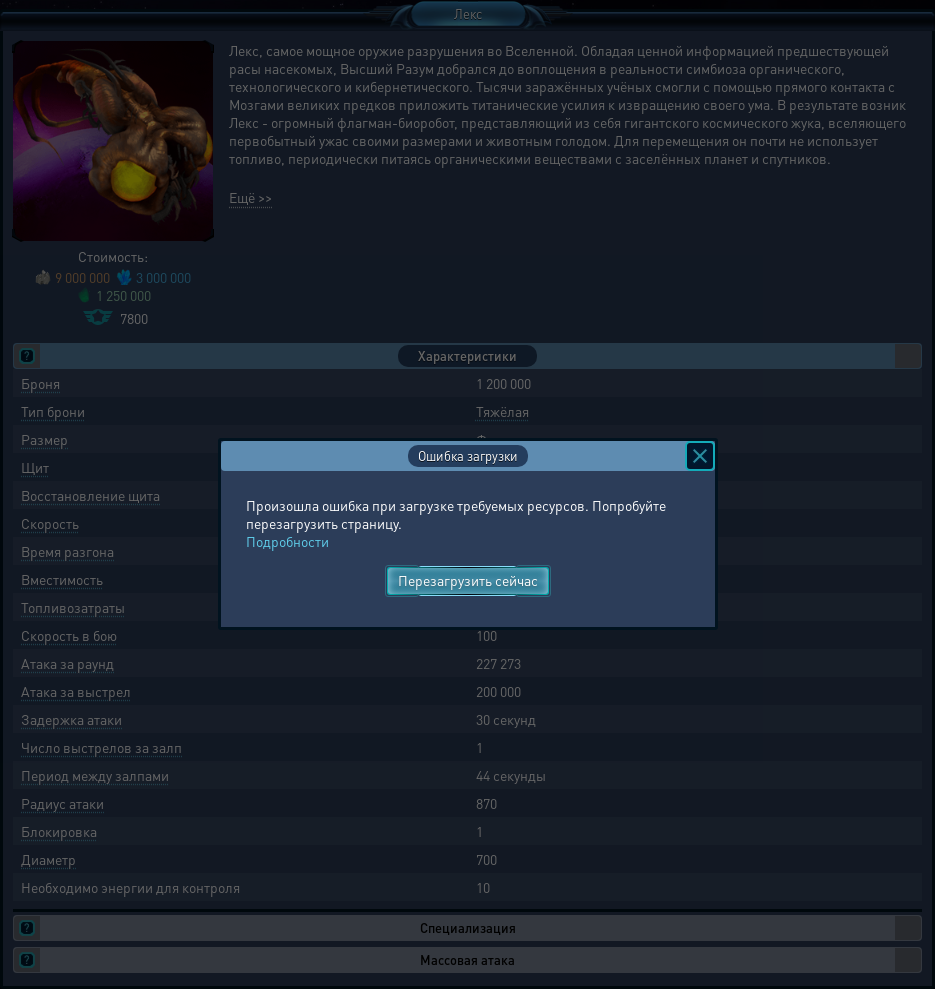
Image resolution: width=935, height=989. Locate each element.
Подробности (287, 541)
